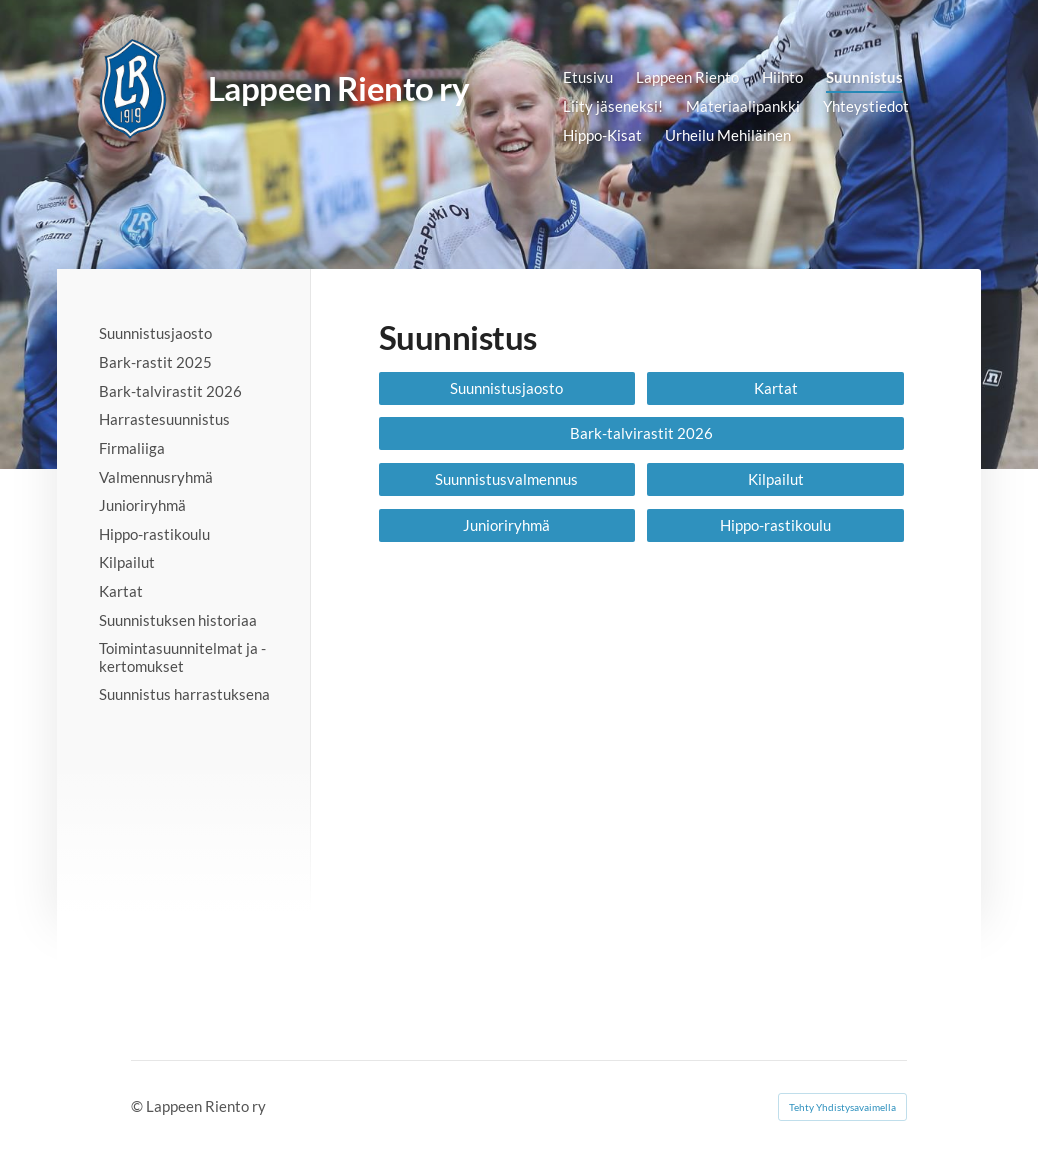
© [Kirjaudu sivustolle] (138, 1106)
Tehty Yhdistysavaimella (842, 1107)
